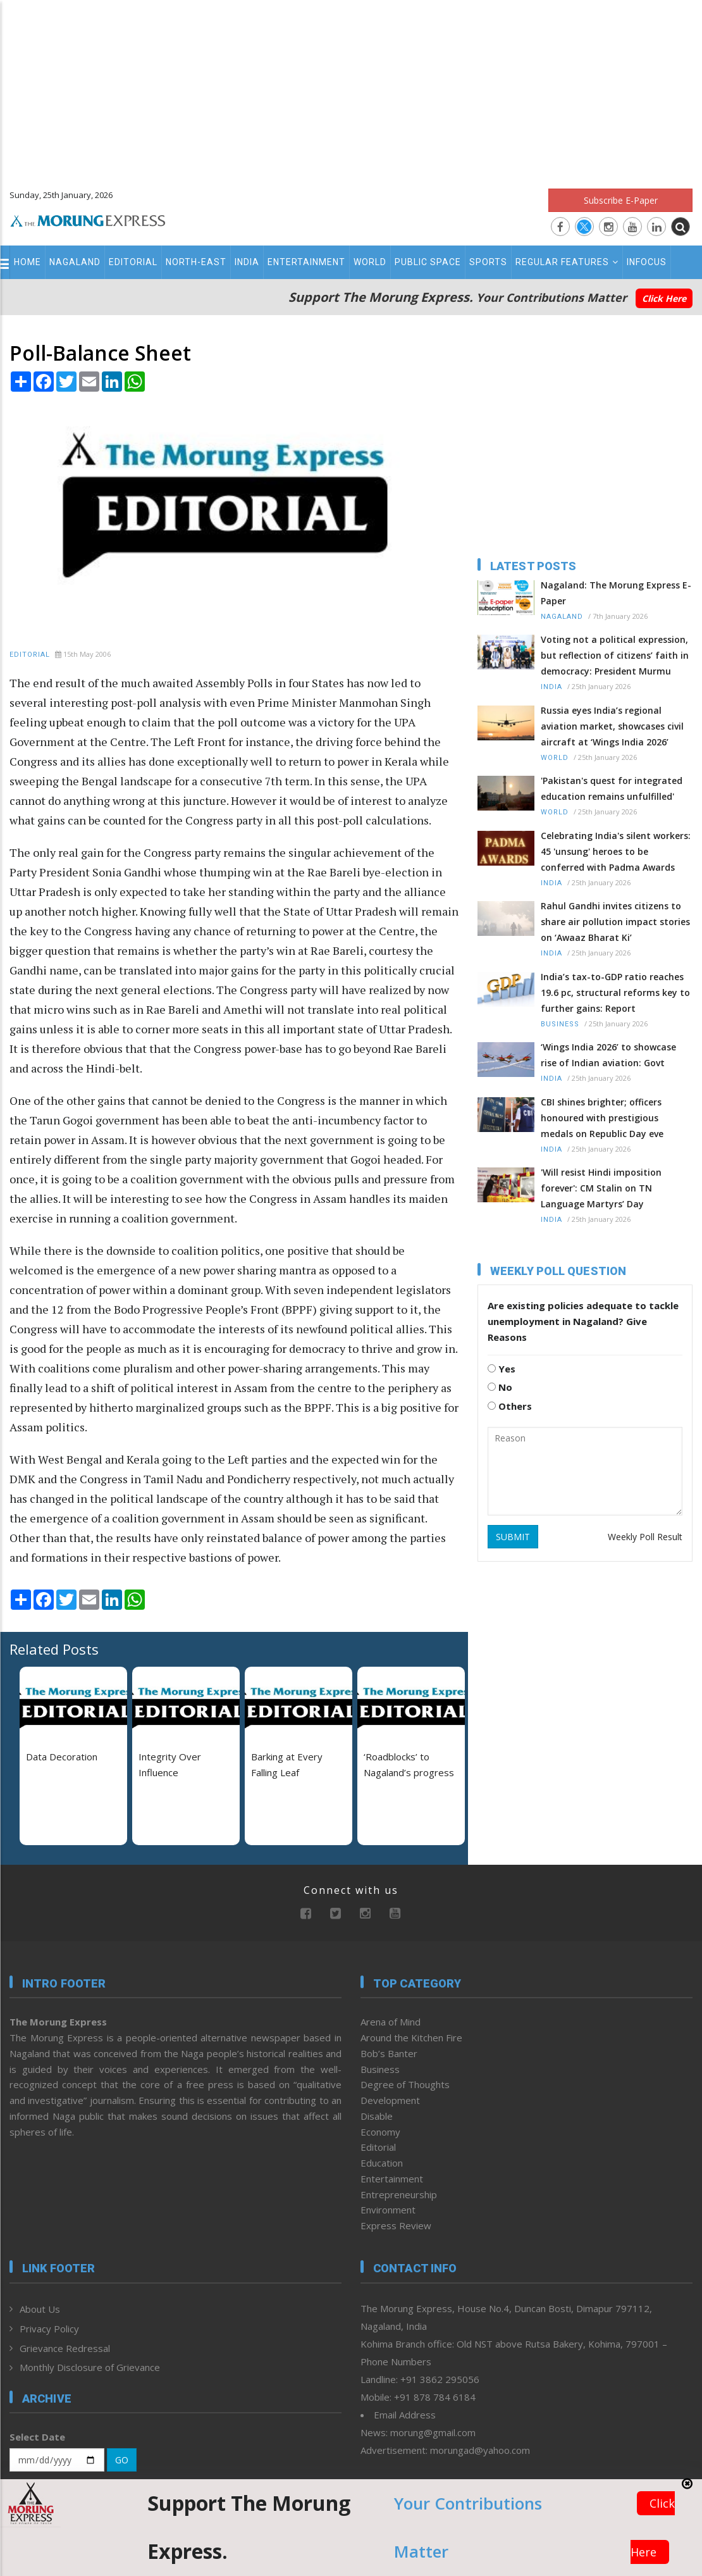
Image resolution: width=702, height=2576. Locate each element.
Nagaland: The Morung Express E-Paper (616, 593)
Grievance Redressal (65, 2348)
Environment (388, 2209)
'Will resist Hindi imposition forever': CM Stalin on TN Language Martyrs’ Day (601, 1188)
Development (390, 2100)
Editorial (133, 262)
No (500, 1387)
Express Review (395, 2225)
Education (381, 2162)
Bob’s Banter (388, 2053)
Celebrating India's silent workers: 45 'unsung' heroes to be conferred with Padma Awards (616, 851)
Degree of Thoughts (405, 2084)
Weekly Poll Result (645, 1536)
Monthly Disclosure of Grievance (90, 2367)
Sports (488, 262)
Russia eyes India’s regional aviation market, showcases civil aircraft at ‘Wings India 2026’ (612, 726)
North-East (196, 262)
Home (27, 262)
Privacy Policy (49, 2328)
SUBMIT (513, 1537)
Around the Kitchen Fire (411, 2037)
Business (560, 1024)
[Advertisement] (351, 88)
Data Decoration (61, 1756)
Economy (380, 2131)
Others (510, 1406)
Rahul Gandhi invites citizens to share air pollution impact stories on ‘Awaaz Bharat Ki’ (615, 921)
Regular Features (567, 262)
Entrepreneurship (398, 2194)
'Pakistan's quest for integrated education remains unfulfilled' (611, 788)
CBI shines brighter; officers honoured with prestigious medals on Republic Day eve (602, 1118)
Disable (376, 2116)
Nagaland (75, 262)
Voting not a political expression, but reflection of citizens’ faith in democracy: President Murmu (615, 655)
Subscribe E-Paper (621, 200)
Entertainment (306, 262)
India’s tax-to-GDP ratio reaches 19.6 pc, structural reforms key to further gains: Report (615, 992)
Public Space (428, 262)
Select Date (37, 2436)
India (247, 262)
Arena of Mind (390, 2021)
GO (121, 2460)
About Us (40, 2309)
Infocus (647, 262)
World (370, 262)
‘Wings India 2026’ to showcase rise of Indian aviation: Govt (608, 1055)
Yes (501, 1368)
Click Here (664, 298)
